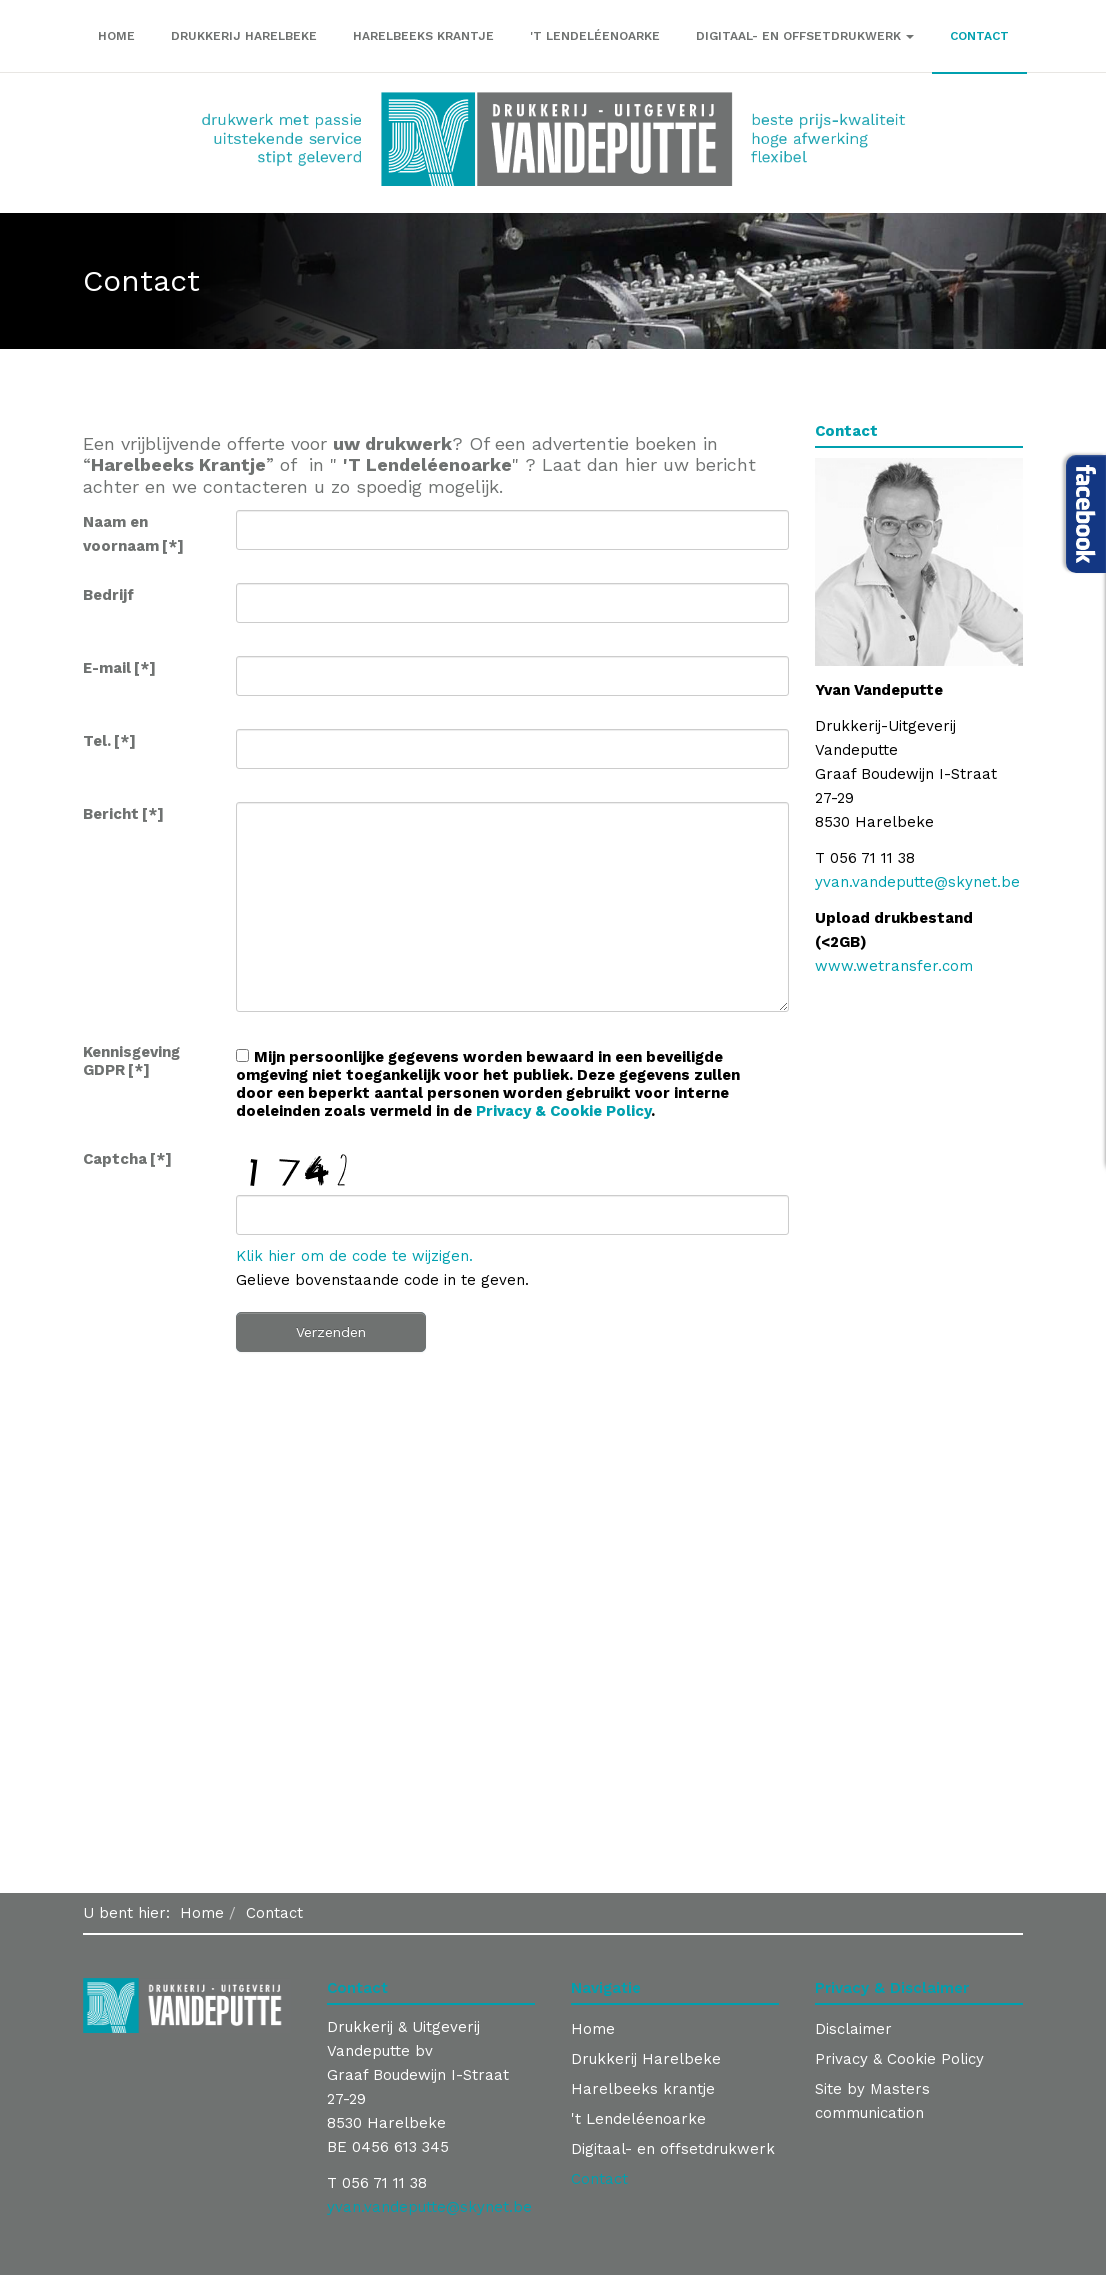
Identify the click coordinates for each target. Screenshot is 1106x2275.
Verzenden (331, 1332)
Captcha (127, 1159)
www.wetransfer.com (894, 966)
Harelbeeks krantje (423, 36)
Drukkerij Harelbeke (244, 36)
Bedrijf (108, 595)
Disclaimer (853, 2029)
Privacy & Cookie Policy (563, 1111)
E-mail (119, 668)
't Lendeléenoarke (595, 36)
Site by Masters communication (872, 2101)
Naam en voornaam (133, 534)
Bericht (123, 814)
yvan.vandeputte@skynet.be (917, 882)
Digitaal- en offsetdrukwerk (805, 36)
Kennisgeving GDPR (131, 1061)
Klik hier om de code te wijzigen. (354, 1256)
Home (116, 36)
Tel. (109, 741)
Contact (979, 36)
